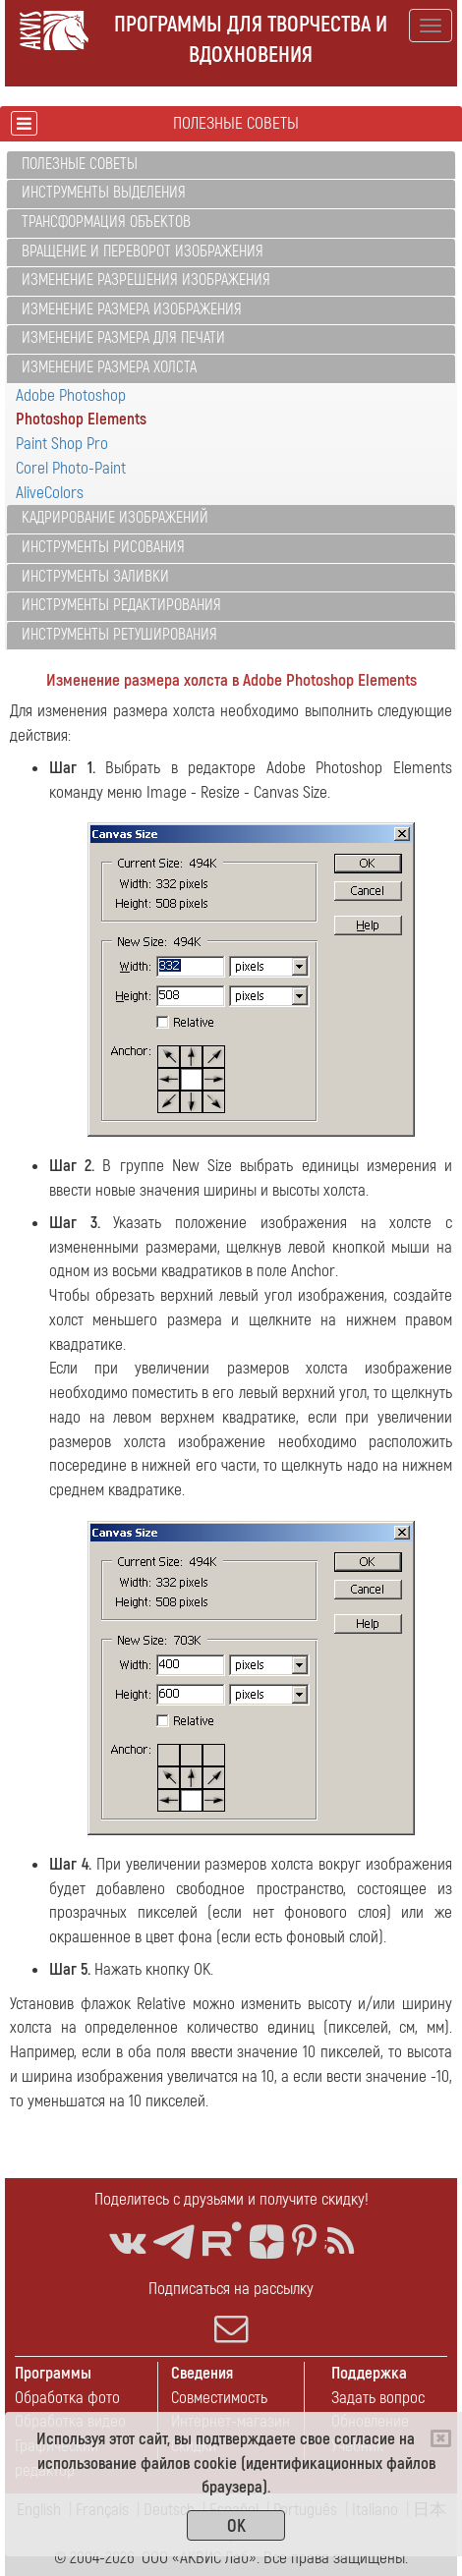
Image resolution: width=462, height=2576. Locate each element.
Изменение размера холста (109, 367)
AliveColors (50, 492)
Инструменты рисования (103, 547)
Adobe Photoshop (71, 395)
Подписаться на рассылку (231, 2311)
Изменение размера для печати (123, 338)
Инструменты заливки (95, 577)
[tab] (231, 165)
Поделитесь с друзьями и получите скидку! (231, 2199)
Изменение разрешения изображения (146, 280)
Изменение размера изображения (132, 309)
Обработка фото (67, 2397)
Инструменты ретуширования (119, 634)
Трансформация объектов (106, 222)
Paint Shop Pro (62, 443)
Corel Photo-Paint (71, 468)
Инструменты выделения (104, 192)
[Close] (441, 2438)
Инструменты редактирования (121, 605)
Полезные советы (80, 164)
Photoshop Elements (81, 419)
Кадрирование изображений (115, 518)
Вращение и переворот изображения (142, 251)
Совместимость (219, 2397)
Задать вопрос (378, 2397)
